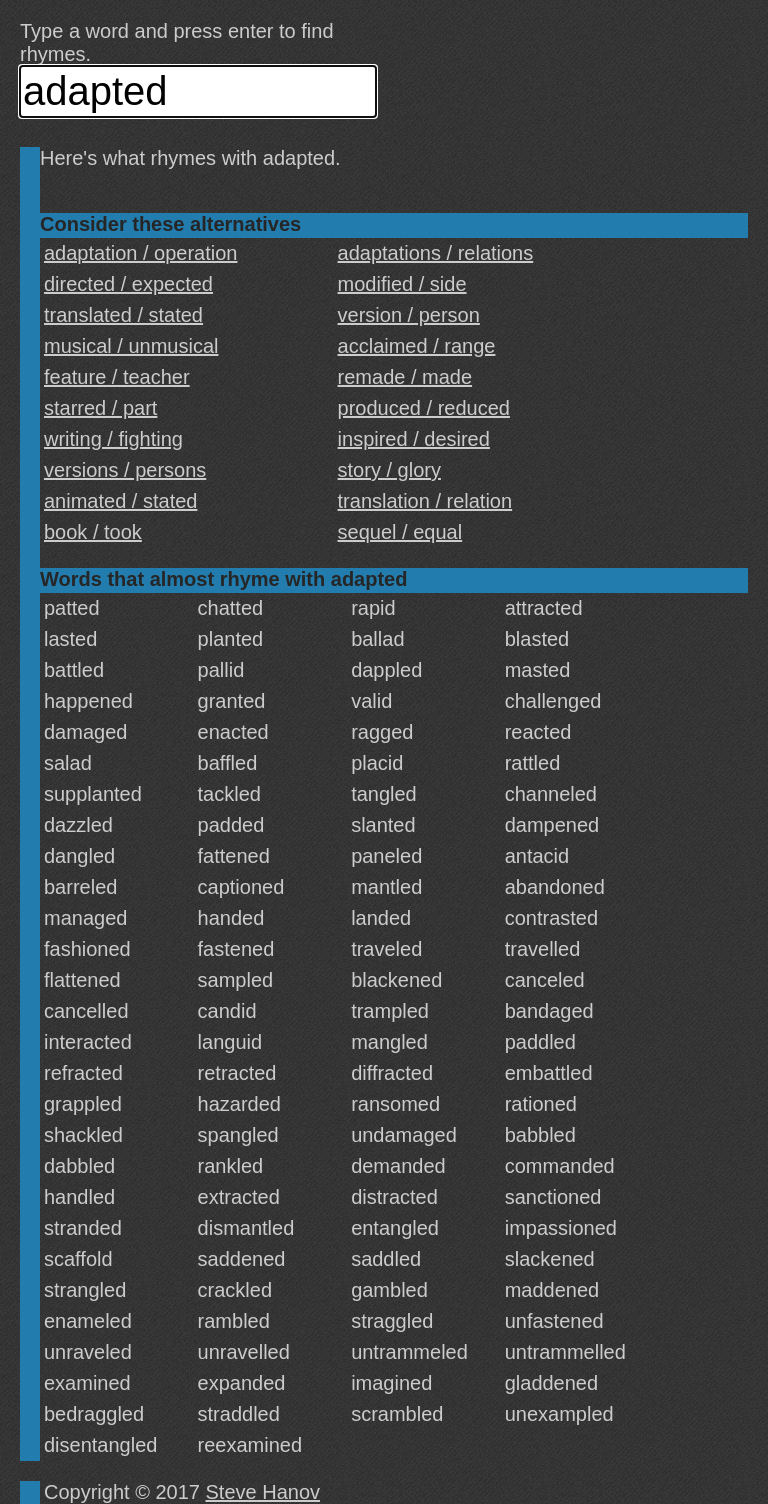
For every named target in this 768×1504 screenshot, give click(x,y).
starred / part (100, 408)
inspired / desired (414, 439)
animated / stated (120, 501)
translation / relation (425, 501)
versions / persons (125, 470)
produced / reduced (424, 408)
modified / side (402, 284)
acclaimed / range (417, 346)
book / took (93, 532)
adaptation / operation (141, 253)
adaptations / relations (436, 253)
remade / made (405, 377)
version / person (409, 315)
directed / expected (128, 284)
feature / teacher (117, 377)
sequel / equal (400, 532)
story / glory (389, 470)
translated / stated (123, 315)
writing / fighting (113, 439)
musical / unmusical (131, 346)
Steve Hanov (263, 1492)
